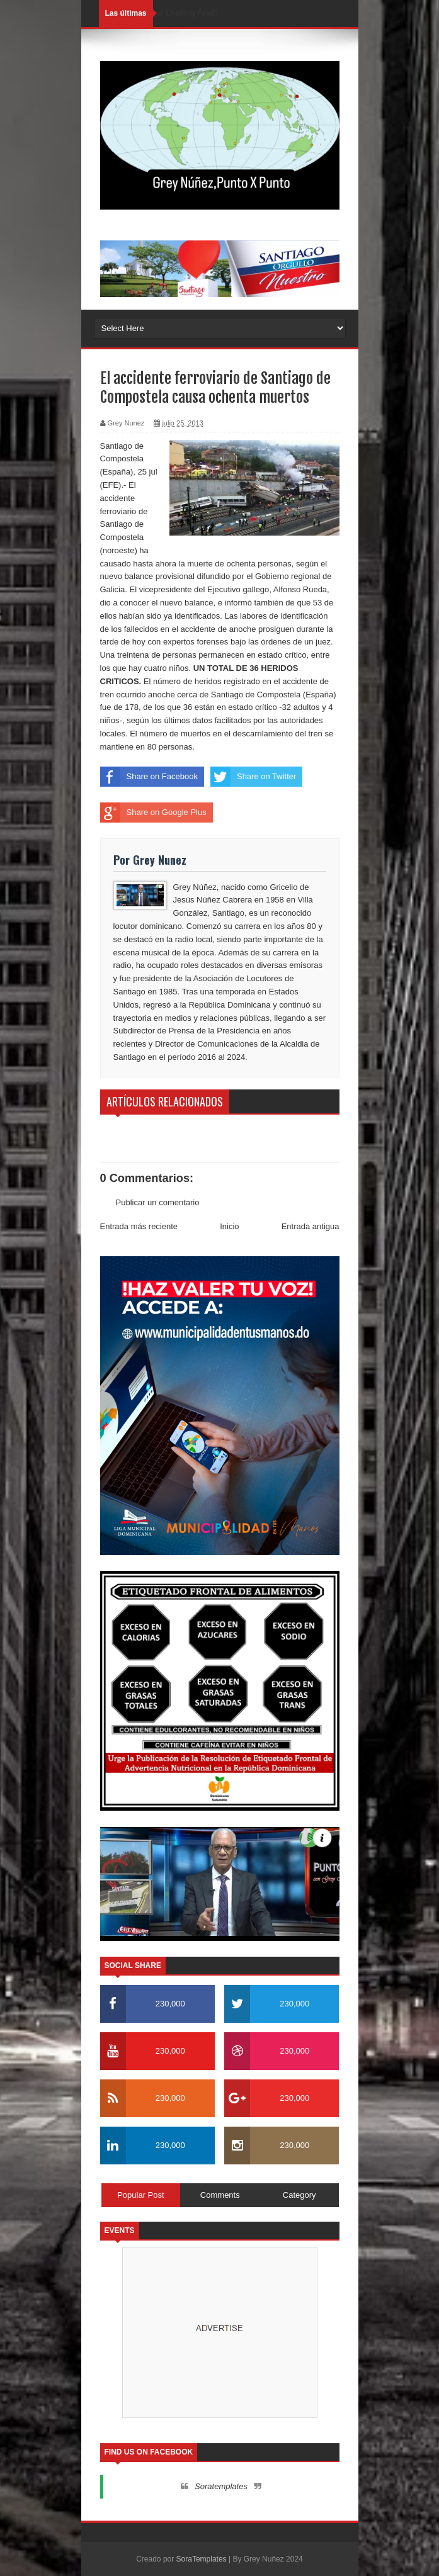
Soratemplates (221, 2486)
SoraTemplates (201, 2559)
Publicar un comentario (158, 1202)
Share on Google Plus (153, 812)
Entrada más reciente (139, 1226)
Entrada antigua (310, 1226)
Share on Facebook (149, 777)
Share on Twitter (253, 777)
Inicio (229, 1226)
